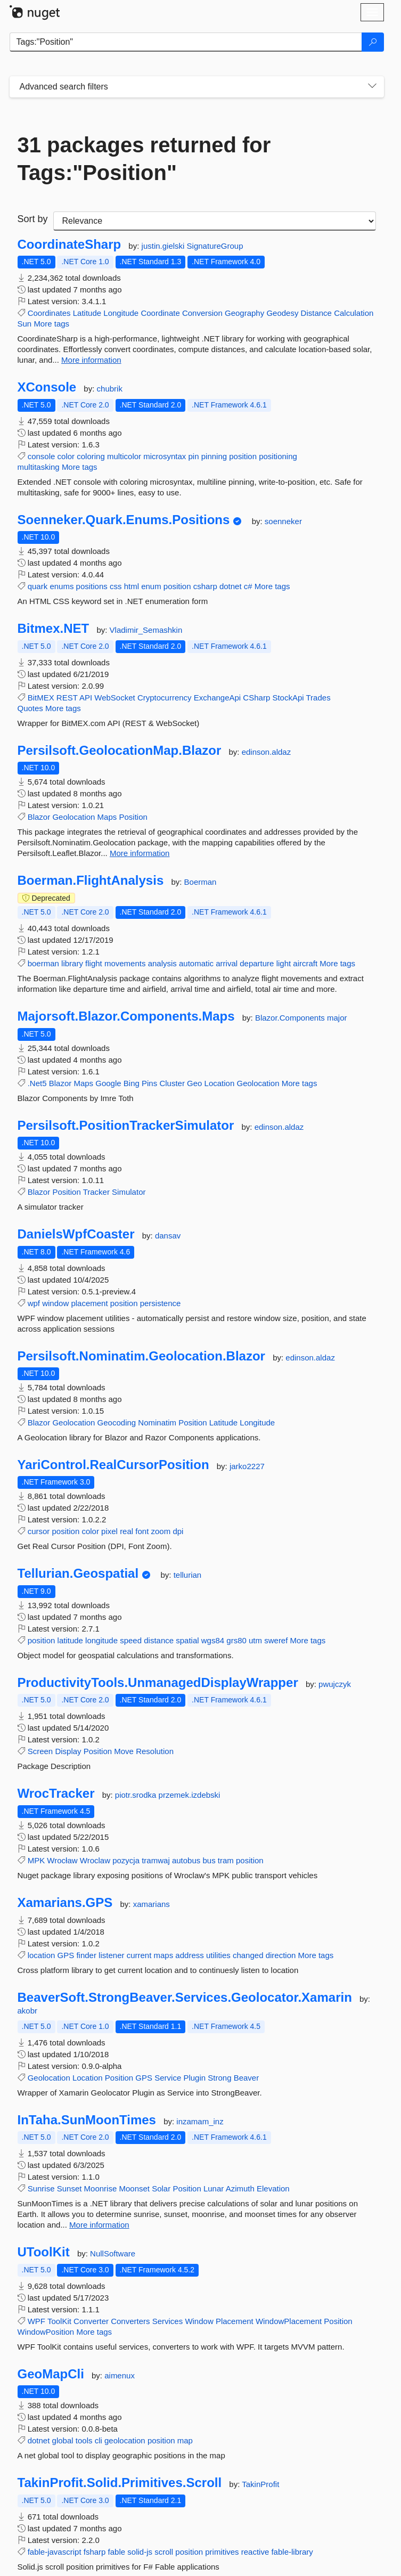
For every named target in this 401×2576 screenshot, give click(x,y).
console (41, 456)
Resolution (155, 1751)
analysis (162, 963)
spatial (187, 1640)
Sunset (69, 2188)
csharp (205, 586)
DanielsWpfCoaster (76, 1234)
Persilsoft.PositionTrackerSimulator (126, 1125)
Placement (234, 2321)
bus (208, 1860)
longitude (101, 1640)
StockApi (288, 697)
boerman (43, 963)
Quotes (30, 708)
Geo (194, 1083)
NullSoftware (112, 2253)
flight (93, 963)
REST (67, 697)
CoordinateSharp (69, 244)
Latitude (87, 312)
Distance (316, 312)
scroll (163, 2551)
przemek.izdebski (189, 1794)
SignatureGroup (215, 245)
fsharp (95, 2551)
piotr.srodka (137, 1794)
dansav (168, 1235)
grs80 (236, 1640)
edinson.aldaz (266, 751)
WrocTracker (56, 1793)
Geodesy (282, 312)
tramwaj (156, 1860)
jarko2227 (247, 1466)
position (243, 456)
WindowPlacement (289, 2321)
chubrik (109, 388)
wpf (34, 1303)
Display (68, 1751)
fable (117, 2551)
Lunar (213, 2188)
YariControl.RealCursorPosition (113, 1465)
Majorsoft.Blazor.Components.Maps (126, 1016)
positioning (278, 456)
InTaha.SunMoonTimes (87, 2120)
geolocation (124, 2440)
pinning (214, 456)
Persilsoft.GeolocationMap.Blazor (120, 750)
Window (199, 2321)
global (62, 2440)
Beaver (246, 2077)
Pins (149, 1083)
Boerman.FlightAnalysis (91, 880)
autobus (186, 1860)
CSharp (256, 697)
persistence (160, 1303)
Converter (91, 2321)
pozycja (126, 1860)
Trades (318, 697)
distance (159, 1640)
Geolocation (73, 816)
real (126, 1531)
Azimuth (240, 2188)
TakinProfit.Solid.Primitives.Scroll (120, 2483)
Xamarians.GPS (65, 1903)
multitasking (39, 466)
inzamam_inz (199, 2121)
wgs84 (212, 1640)
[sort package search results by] (214, 221)
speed (131, 1640)
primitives (222, 2551)
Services (167, 2321)
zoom (161, 1531)
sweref (276, 1640)
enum (151, 586)
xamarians (151, 1904)
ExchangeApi (217, 697)
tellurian (188, 1574)
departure (257, 963)
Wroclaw (95, 1860)
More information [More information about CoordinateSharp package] (91, 359)
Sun (25, 323)
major (337, 1017)
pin (194, 456)
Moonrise (100, 2188)
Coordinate (160, 312)
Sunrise (41, 2188)
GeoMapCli (51, 2374)
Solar (161, 2188)
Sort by (33, 219)
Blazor (39, 816)
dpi (178, 1531)
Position (133, 816)
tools (84, 2440)
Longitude (120, 312)
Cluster (172, 1083)
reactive (255, 2551)
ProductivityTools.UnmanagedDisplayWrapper (158, 1683)
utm (255, 1640)
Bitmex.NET (53, 628)
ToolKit (59, 2321)
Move (124, 1751)
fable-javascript (54, 2551)
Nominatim (157, 1422)
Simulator (128, 1191)
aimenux (119, 2375)
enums (61, 586)
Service (167, 2077)
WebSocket (114, 697)
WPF (36, 2321)
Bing (132, 1083)
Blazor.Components (291, 1017)
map (185, 2440)
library (72, 963)
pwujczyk (334, 1684)
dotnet (230, 586)
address (189, 1955)
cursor (39, 1531)
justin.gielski (164, 245)
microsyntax (164, 456)
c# (248, 586)
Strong (219, 2077)
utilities (218, 1955)
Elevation (273, 2188)
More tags (51, 323)
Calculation (353, 312)
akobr (28, 2010)
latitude (70, 1640)
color (66, 456)
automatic (196, 963)
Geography (244, 312)
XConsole (47, 387)
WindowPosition (46, 2331)
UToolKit (44, 2252)
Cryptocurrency (164, 697)
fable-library (292, 2551)
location (41, 1955)
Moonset (134, 2188)
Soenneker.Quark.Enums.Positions (124, 520)
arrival (227, 963)
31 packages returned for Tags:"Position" (144, 158)
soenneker (283, 521)
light (283, 963)
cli (98, 2440)
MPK (36, 1860)
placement (89, 1303)
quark (38, 586)
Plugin (194, 2077)
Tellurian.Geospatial (78, 1573)
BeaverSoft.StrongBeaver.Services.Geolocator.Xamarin (185, 1997)
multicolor (124, 456)
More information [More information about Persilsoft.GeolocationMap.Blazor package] (140, 853)
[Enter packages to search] (186, 42)
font (142, 1531)
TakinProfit (260, 2484)
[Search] (373, 42)
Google (108, 1083)
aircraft (305, 963)
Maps (107, 816)
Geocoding (116, 1422)
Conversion (202, 312)
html (131, 586)
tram (226, 1860)
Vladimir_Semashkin (146, 629)
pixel (109, 1531)
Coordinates (49, 312)
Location (219, 1083)
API (85, 697)
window (55, 1303)
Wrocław (62, 1860)
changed (248, 1955)
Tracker (96, 1191)
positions (92, 586)
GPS (66, 1955)
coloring (91, 456)
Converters (130, 2321)
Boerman (200, 881)
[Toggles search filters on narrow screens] (372, 86)
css (116, 586)
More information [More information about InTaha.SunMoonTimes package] (99, 2224)
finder (86, 1955)
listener (111, 1955)
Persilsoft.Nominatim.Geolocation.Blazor (141, 1356)
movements (125, 963)
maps (164, 1955)
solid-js (139, 2551)
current (139, 1955)
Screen (40, 1751)
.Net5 (37, 1083)
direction (281, 1955)
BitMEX (41, 697)
